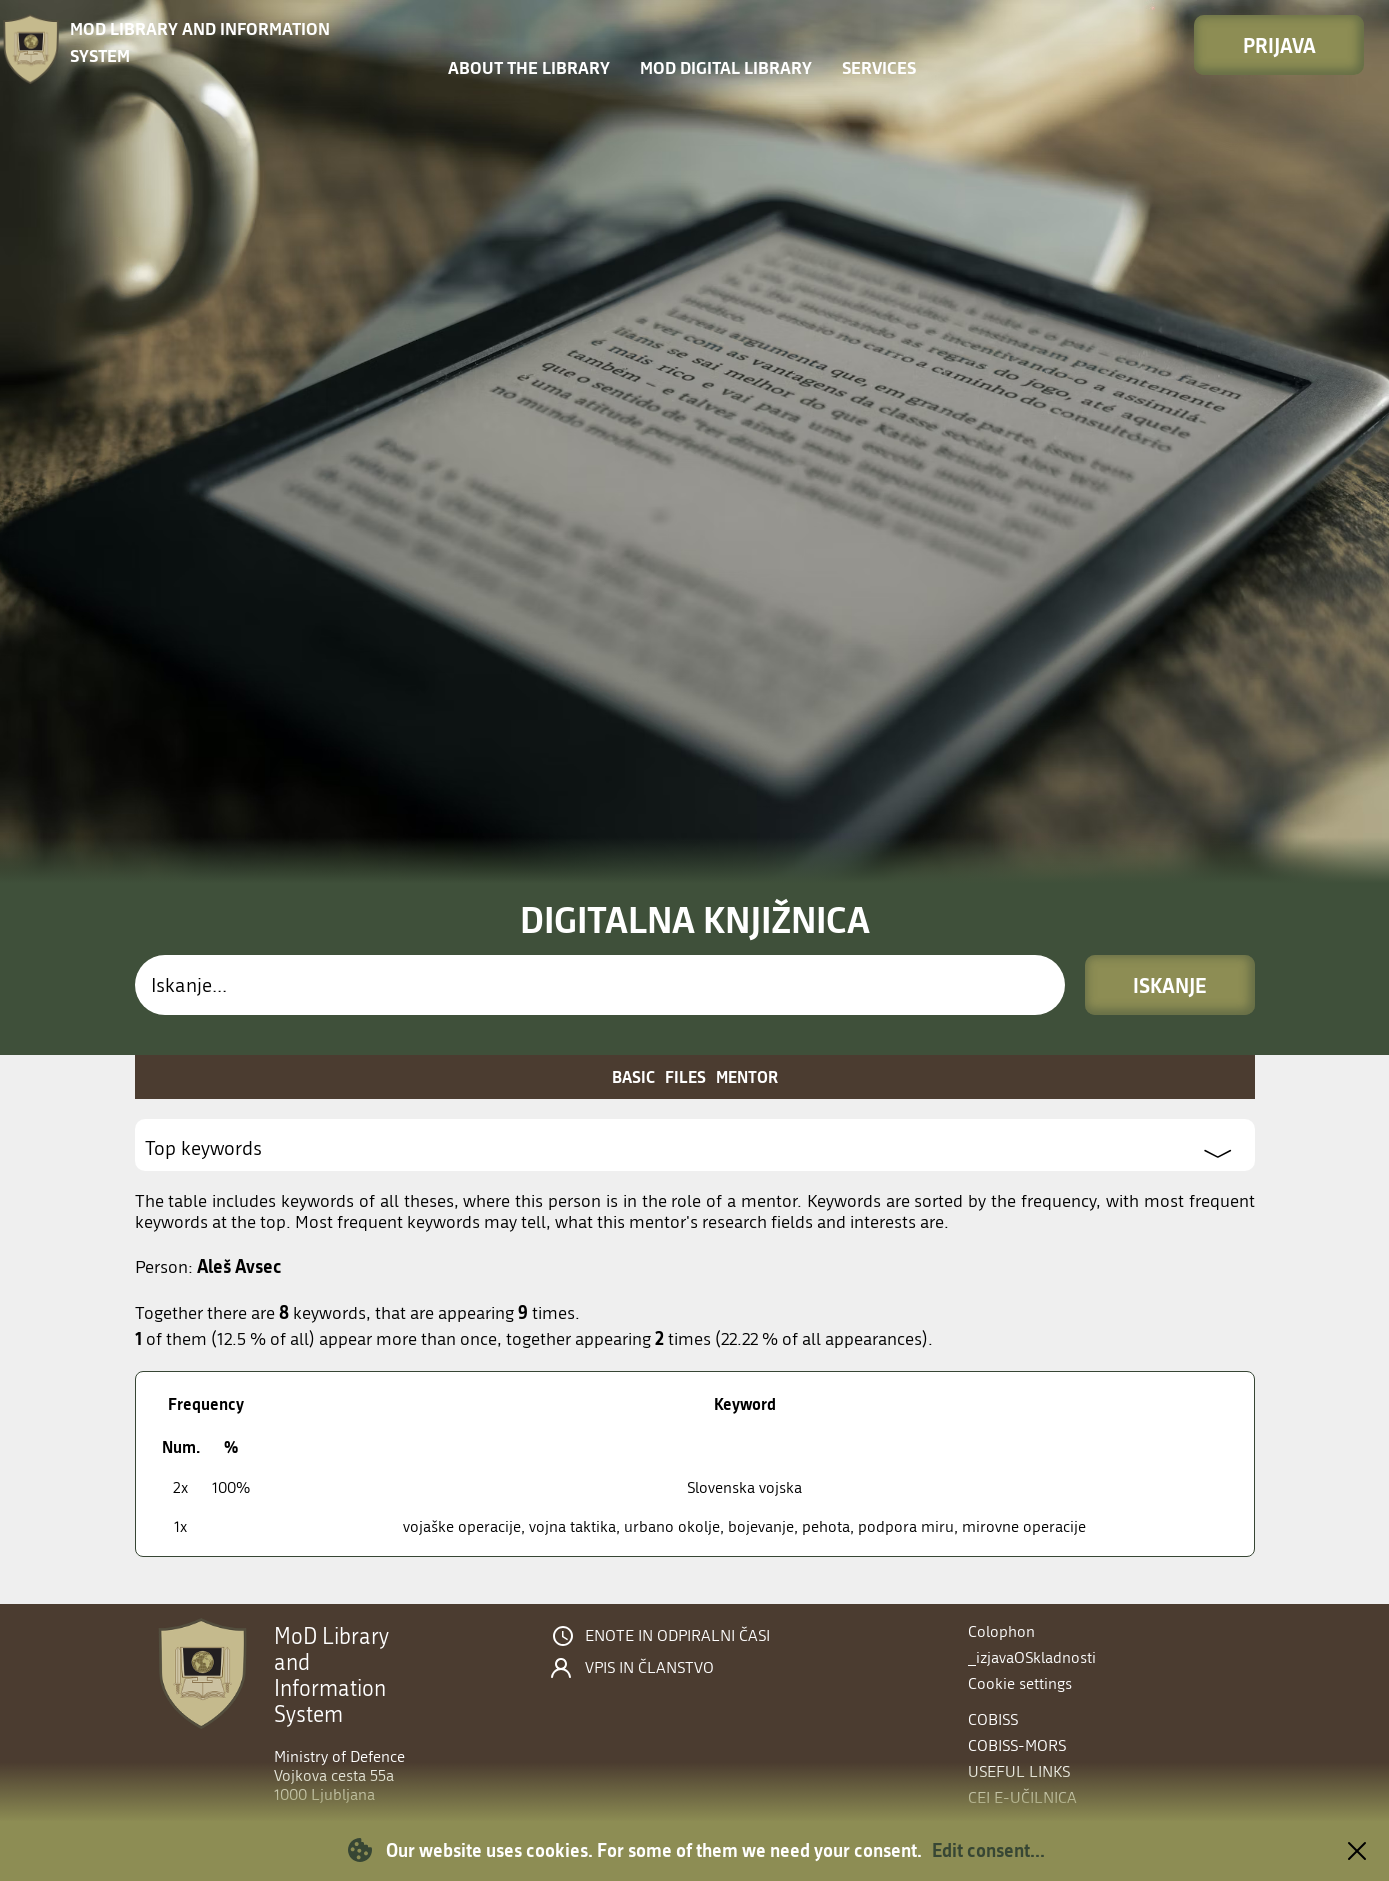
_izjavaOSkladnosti (1032, 1657)
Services (879, 67)
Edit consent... (988, 1850)
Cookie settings (1020, 1683)
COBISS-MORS (1017, 1745)
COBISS (993, 1719)
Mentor (747, 1076)
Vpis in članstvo (649, 1668)
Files (685, 1076)
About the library (529, 67)
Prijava (1279, 45)
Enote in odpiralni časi (677, 1636)
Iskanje (1170, 985)
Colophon (1001, 1631)
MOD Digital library (726, 67)
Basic (633, 1076)
